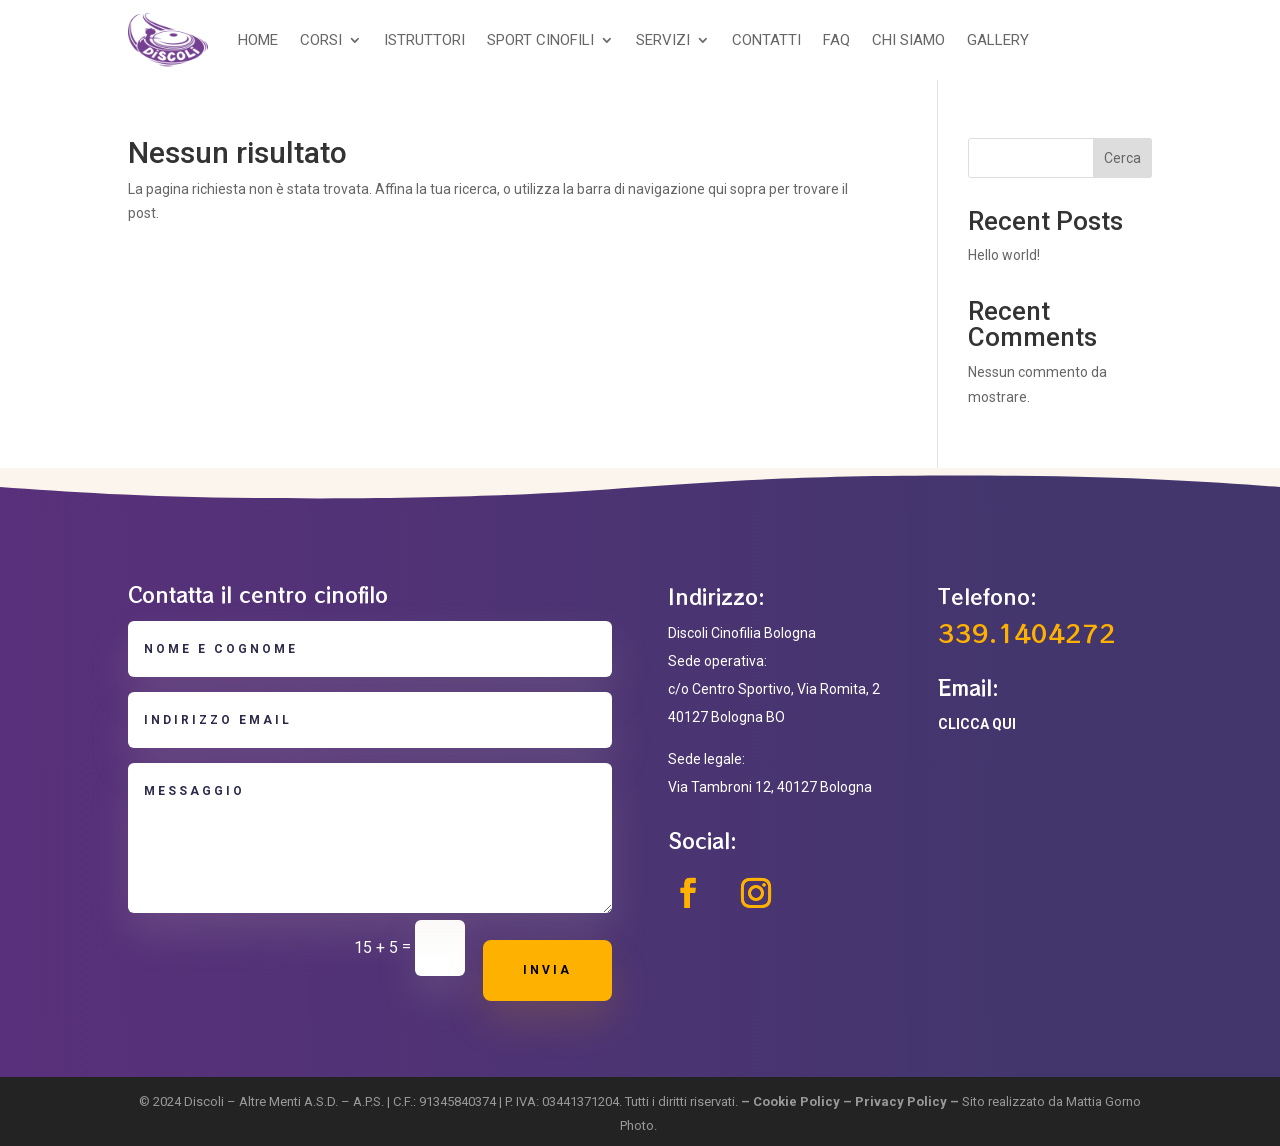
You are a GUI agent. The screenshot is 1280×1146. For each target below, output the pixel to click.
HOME (258, 40)
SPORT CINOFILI (540, 40)
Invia (547, 970)
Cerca (1122, 158)
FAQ (836, 40)
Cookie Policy (796, 1101)
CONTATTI (766, 40)
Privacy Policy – (908, 1101)
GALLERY (998, 40)
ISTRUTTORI (424, 40)
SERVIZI (663, 40)
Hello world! (1004, 255)
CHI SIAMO (908, 40)
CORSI (321, 40)
